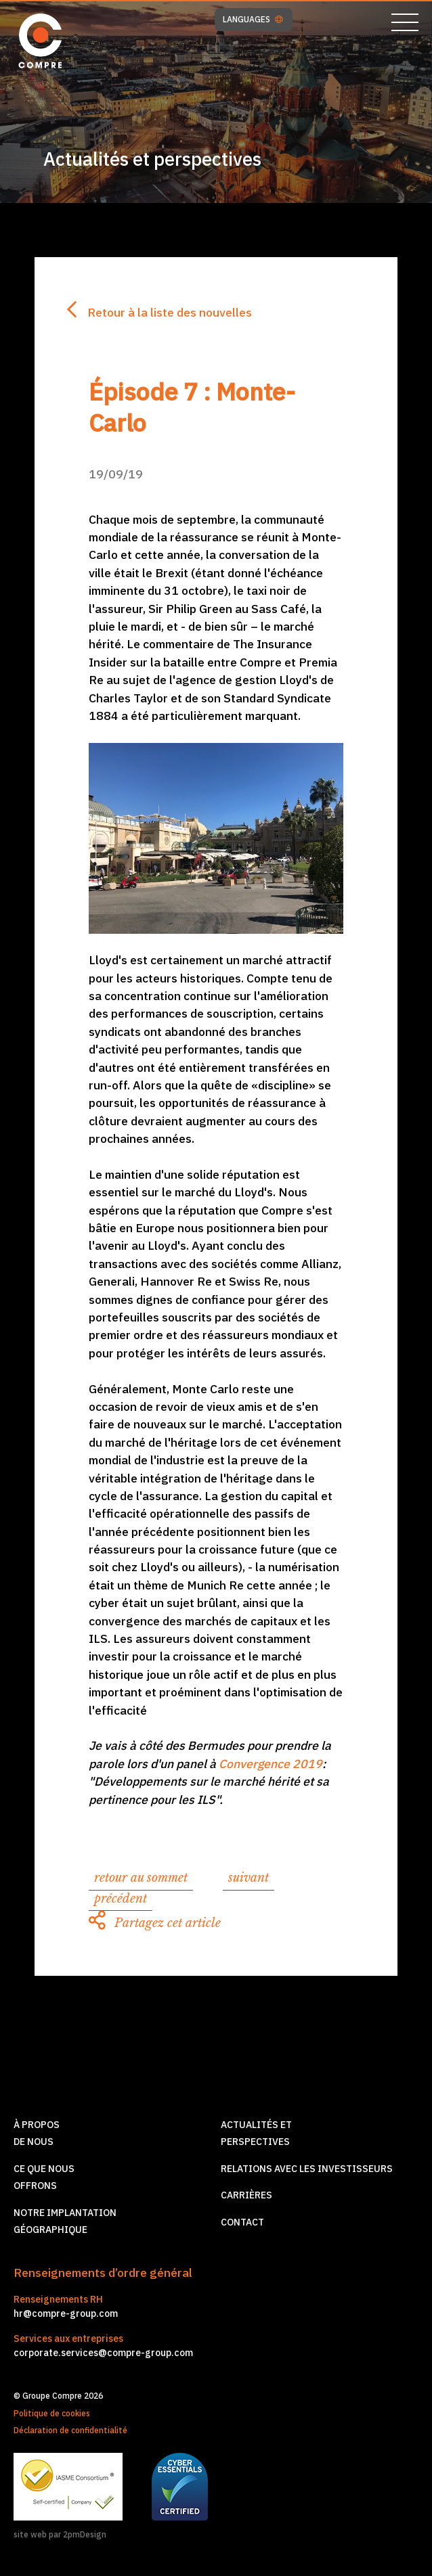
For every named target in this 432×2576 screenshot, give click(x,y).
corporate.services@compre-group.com (103, 2353)
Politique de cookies (52, 2413)
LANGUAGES (253, 19)
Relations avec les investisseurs (307, 2169)
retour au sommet (141, 1877)
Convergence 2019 (270, 1763)
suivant (248, 1877)
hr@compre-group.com (66, 2313)
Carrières (246, 2195)
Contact (242, 2222)
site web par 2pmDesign (60, 2534)
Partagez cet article (155, 1923)
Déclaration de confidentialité (70, 2430)
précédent (120, 1898)
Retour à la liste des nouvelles (159, 312)
